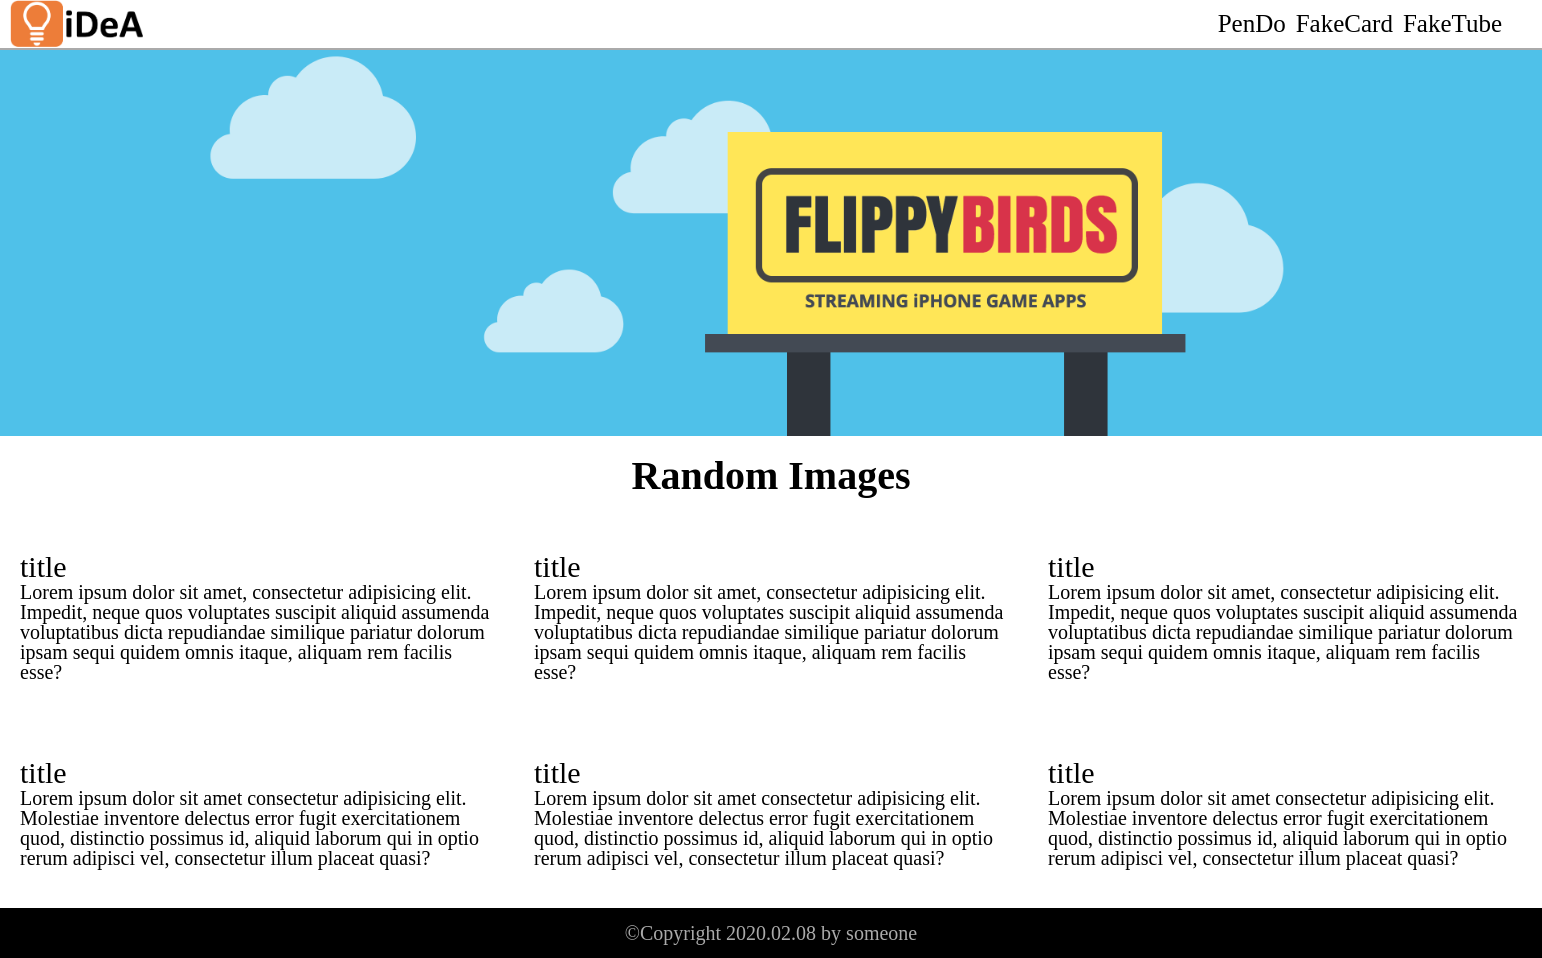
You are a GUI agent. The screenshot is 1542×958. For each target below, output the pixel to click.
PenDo (1252, 23)
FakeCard (1344, 23)
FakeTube (1452, 23)
